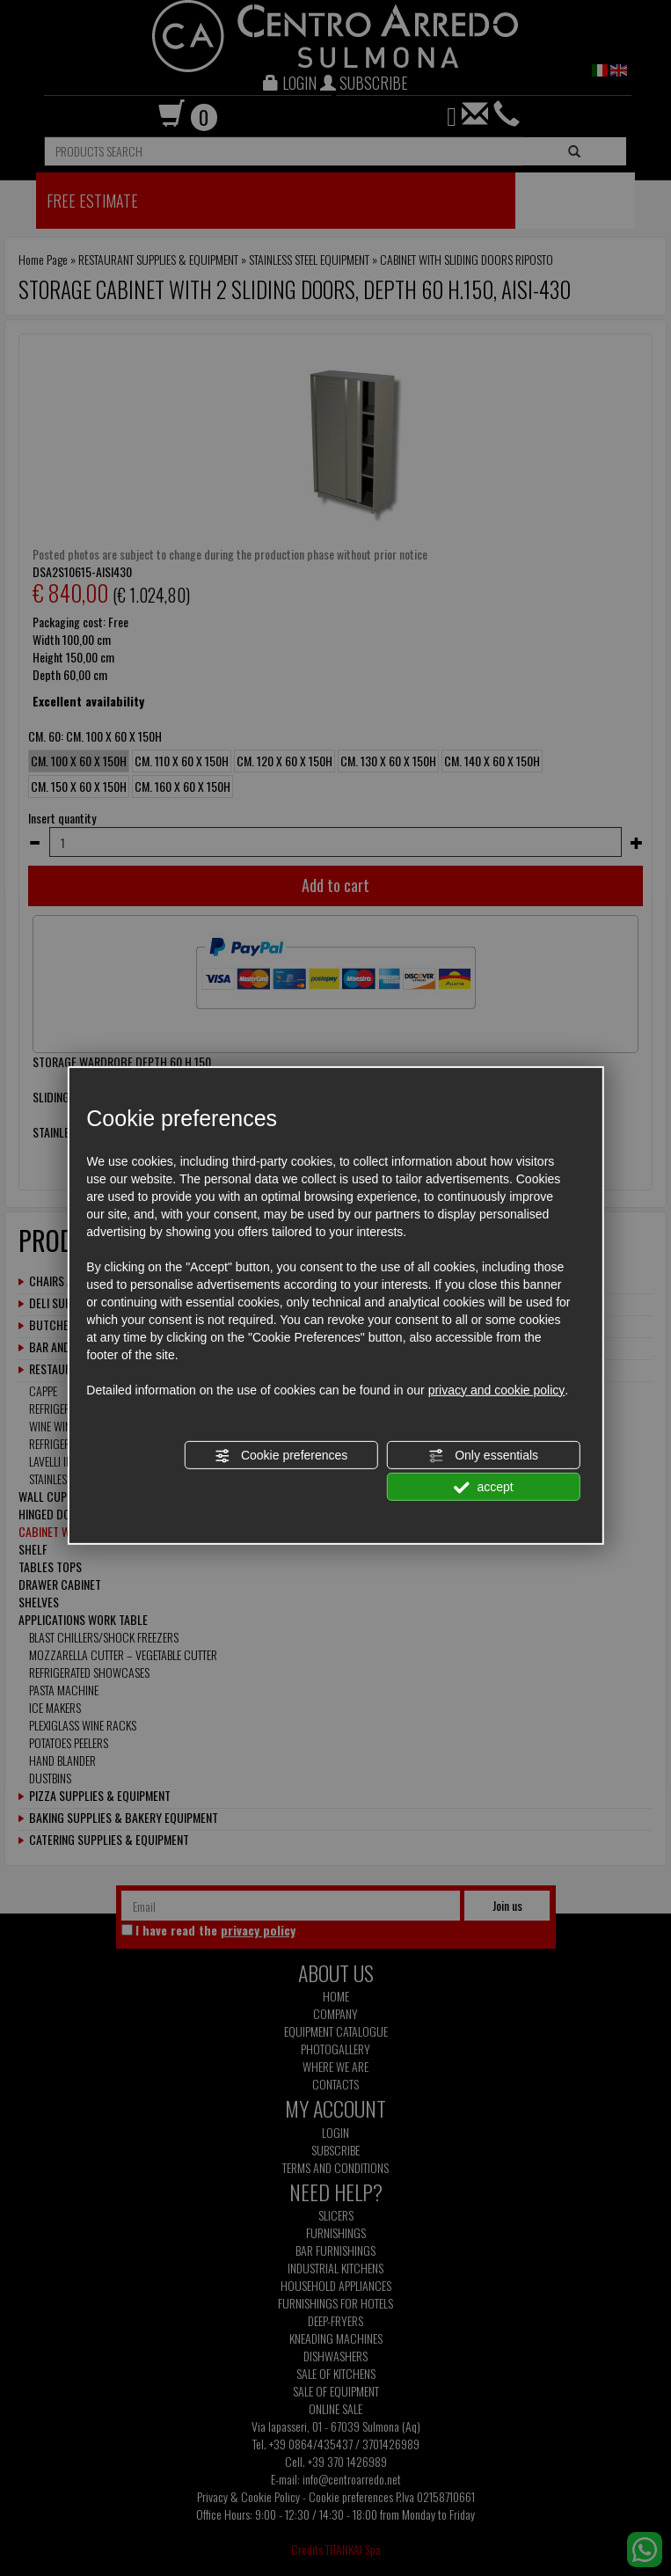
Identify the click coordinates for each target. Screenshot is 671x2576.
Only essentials (483, 1456)
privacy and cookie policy (496, 1390)
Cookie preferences (281, 1456)
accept (484, 1488)
